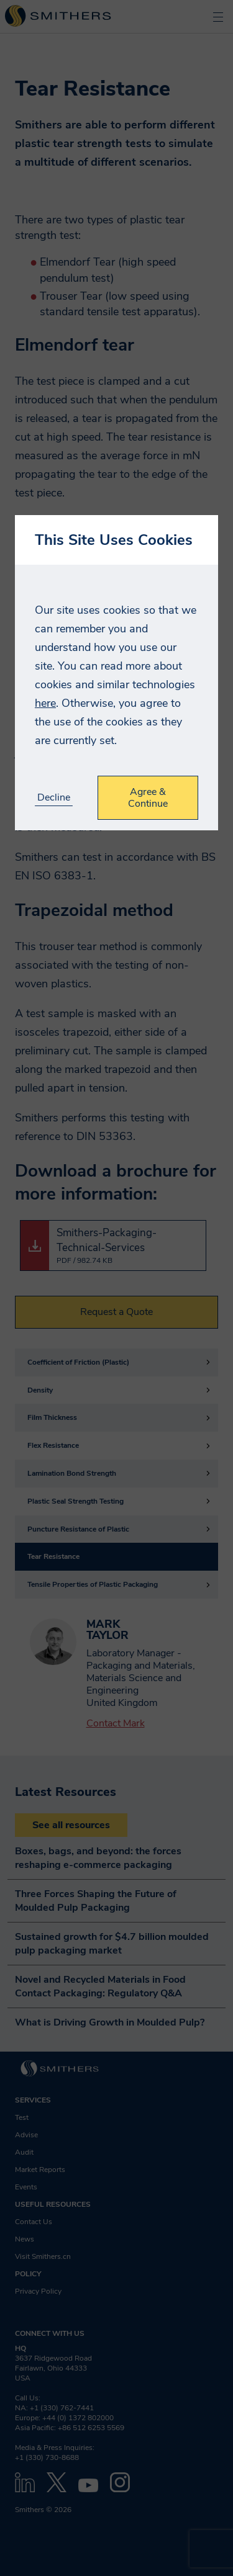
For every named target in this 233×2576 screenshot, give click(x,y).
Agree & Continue (148, 797)
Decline (53, 797)
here (45, 703)
